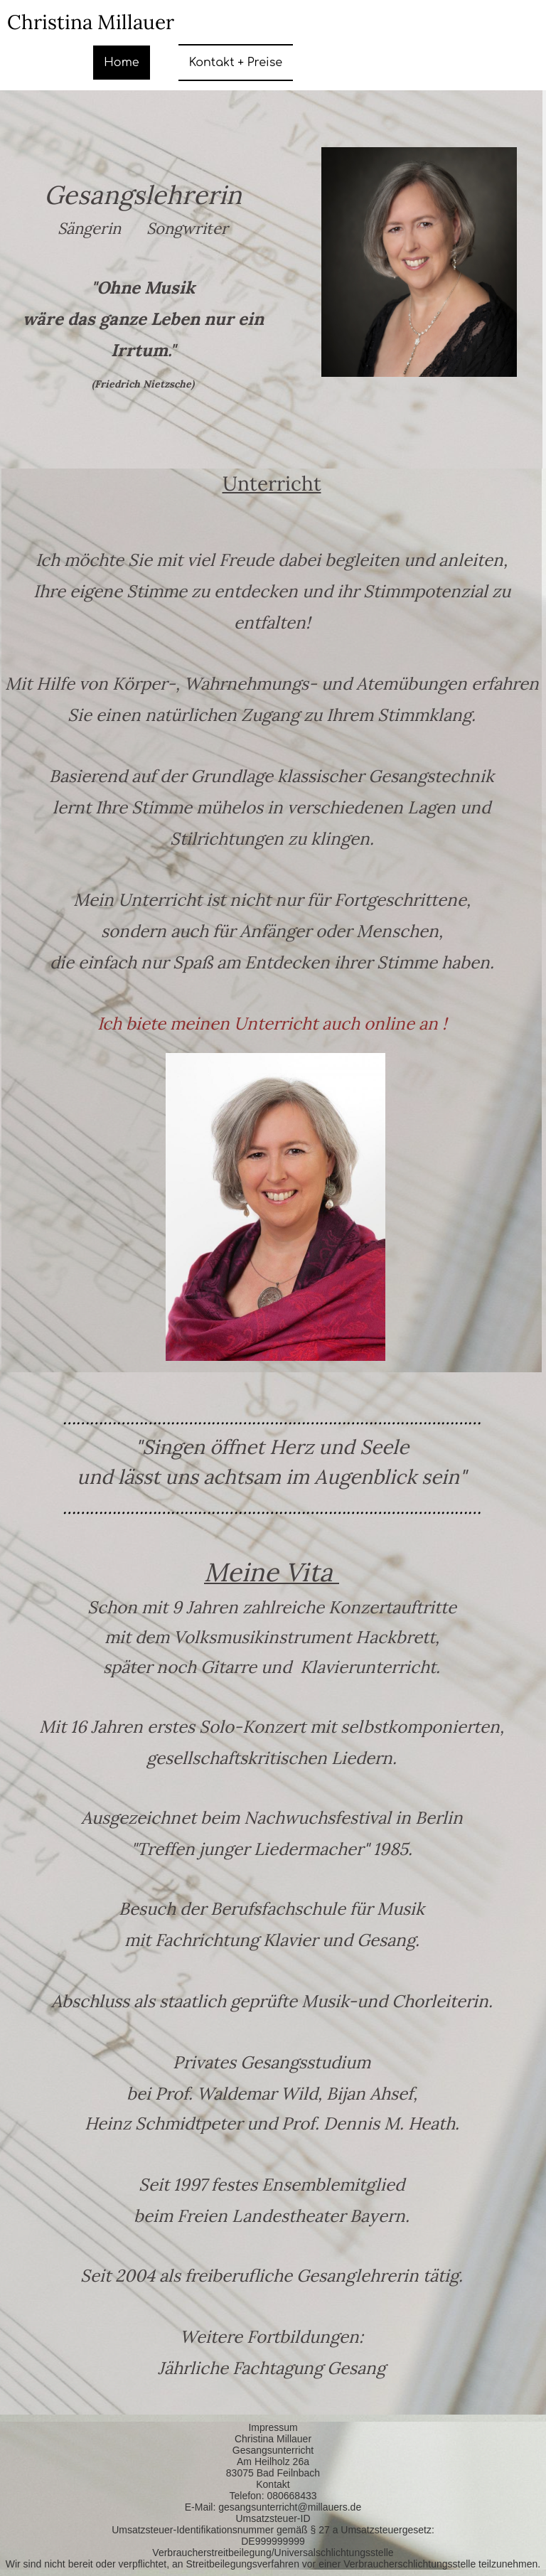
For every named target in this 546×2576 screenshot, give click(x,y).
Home (121, 62)
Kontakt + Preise (236, 62)
